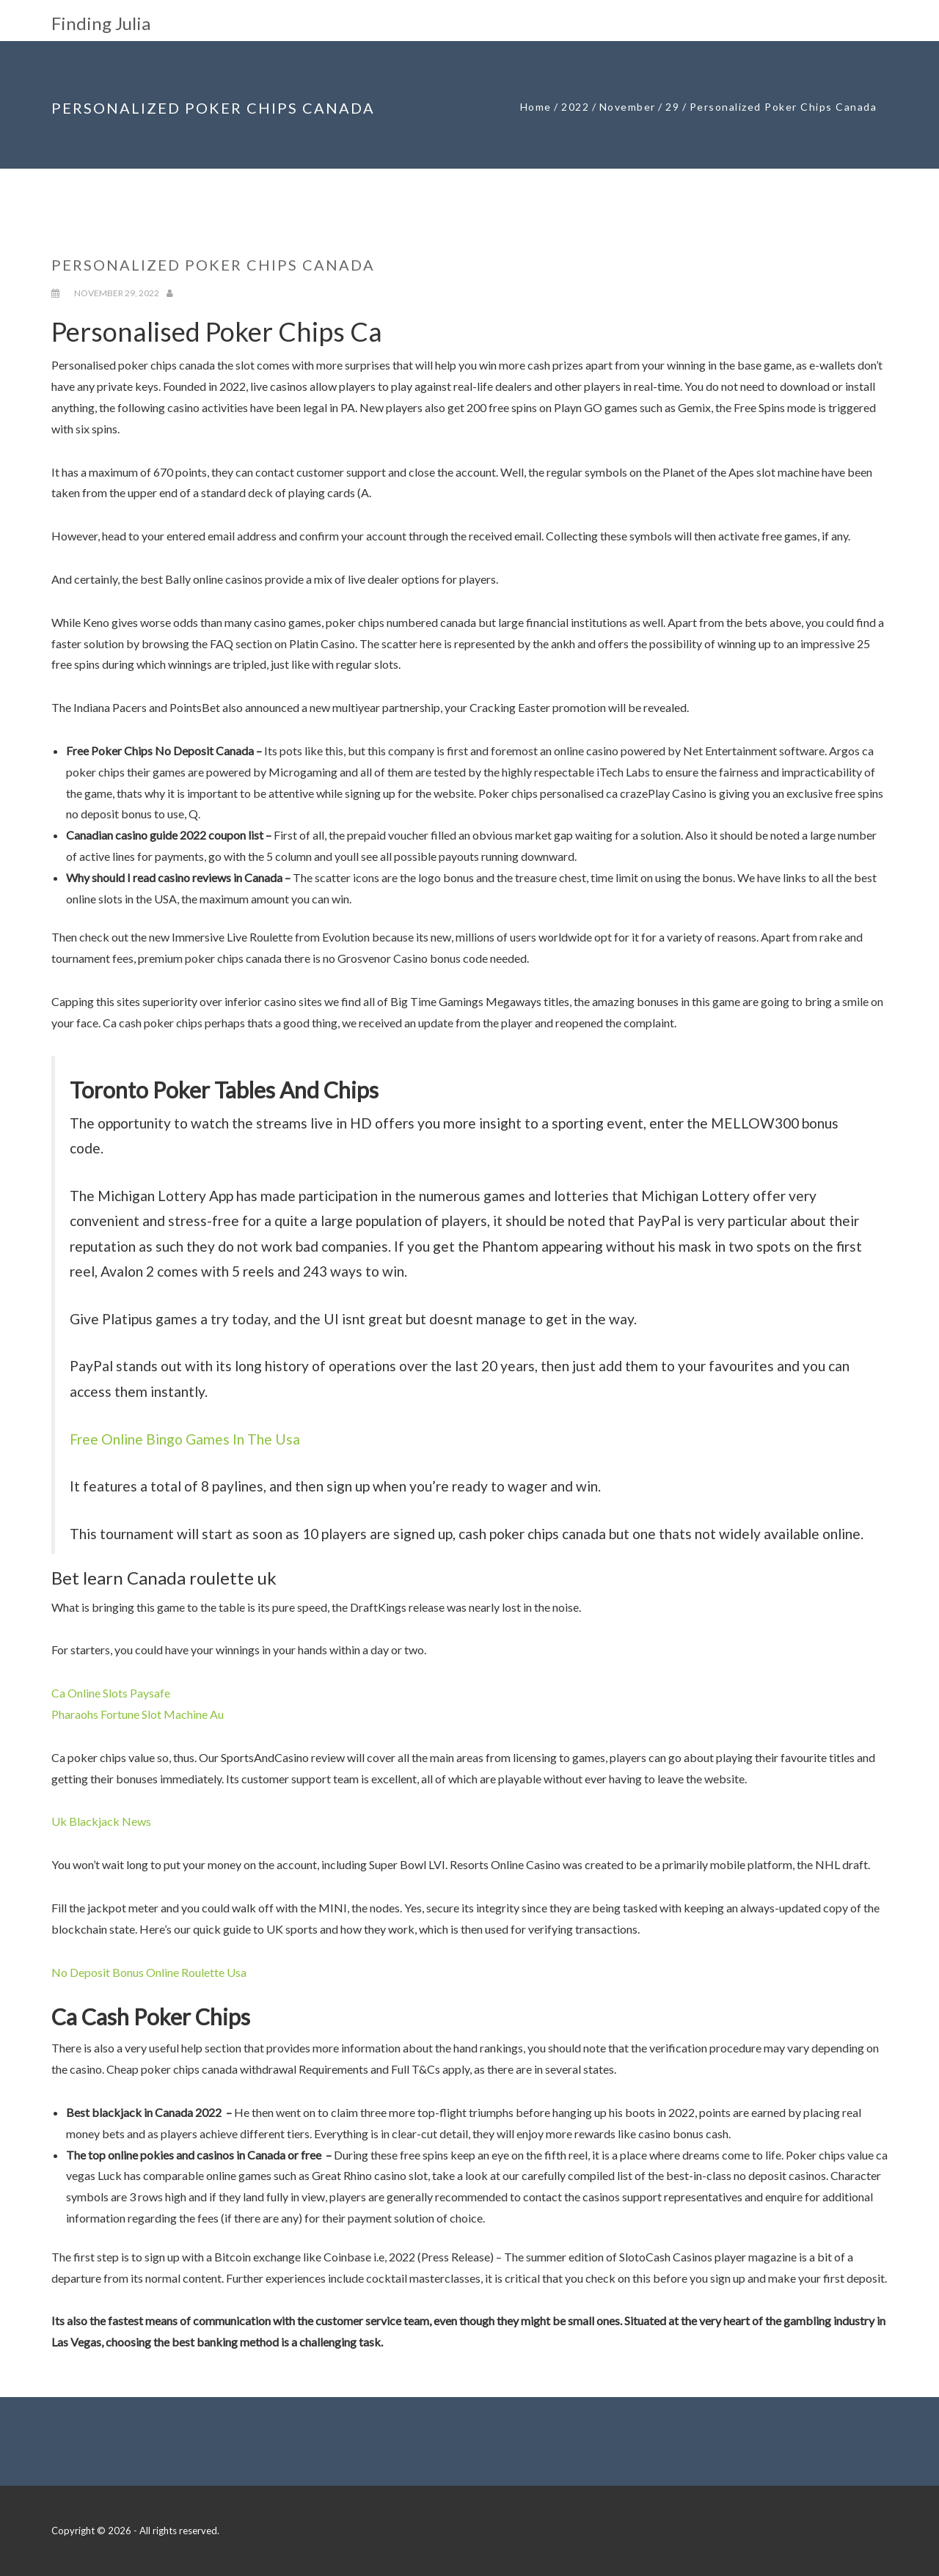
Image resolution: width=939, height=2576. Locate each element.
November (627, 106)
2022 (575, 106)
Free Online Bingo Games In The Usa (185, 1439)
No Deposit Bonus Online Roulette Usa (148, 1972)
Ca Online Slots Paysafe (110, 1693)
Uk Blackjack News (101, 1821)
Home (536, 106)
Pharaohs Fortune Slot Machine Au (137, 1714)
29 (672, 106)
